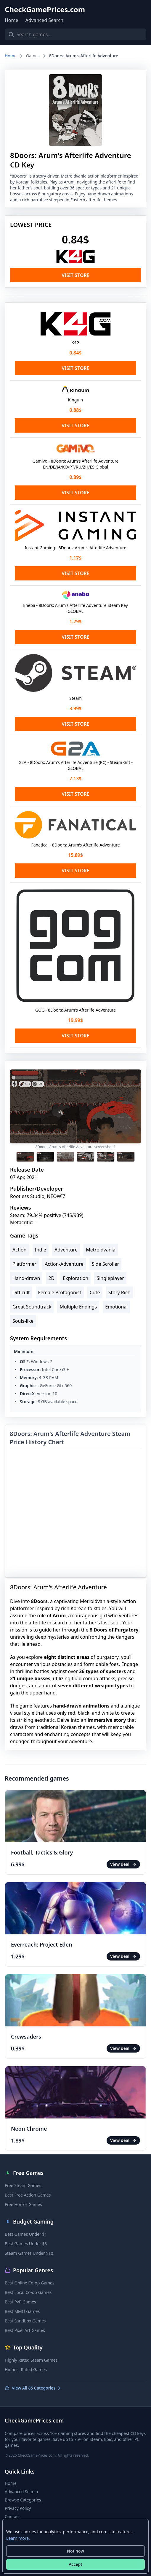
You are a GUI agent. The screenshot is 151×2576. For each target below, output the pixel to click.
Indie (40, 1249)
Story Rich (119, 1292)
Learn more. (18, 2538)
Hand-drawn (26, 1278)
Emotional (116, 1306)
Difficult (21, 1292)
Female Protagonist (59, 1292)
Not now (75, 2551)
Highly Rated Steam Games (31, 2360)
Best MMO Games (22, 2311)
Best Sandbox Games (25, 2321)
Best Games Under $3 (26, 2243)
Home (11, 20)
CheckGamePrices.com (45, 9)
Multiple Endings (78, 1306)
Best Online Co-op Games (29, 2283)
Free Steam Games (23, 2185)
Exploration (75, 1278)
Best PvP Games (20, 2302)
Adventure (66, 1249)
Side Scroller (105, 1264)
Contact (12, 2516)
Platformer (24, 1264)
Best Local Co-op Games (28, 2292)
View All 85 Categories (33, 2388)
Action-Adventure (64, 1264)
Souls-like (22, 1321)
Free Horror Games (23, 2204)
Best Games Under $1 (26, 2234)
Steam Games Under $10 (29, 2253)
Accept (75, 2564)
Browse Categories (23, 2500)
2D (51, 1278)
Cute (95, 1292)
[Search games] (75, 34)
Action (19, 1249)
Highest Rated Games (26, 2369)
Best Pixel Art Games (25, 2330)
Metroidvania (100, 1249)
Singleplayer (110, 1278)
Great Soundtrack (31, 1306)
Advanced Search (44, 20)
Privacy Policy (18, 2508)
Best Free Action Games (28, 2195)
